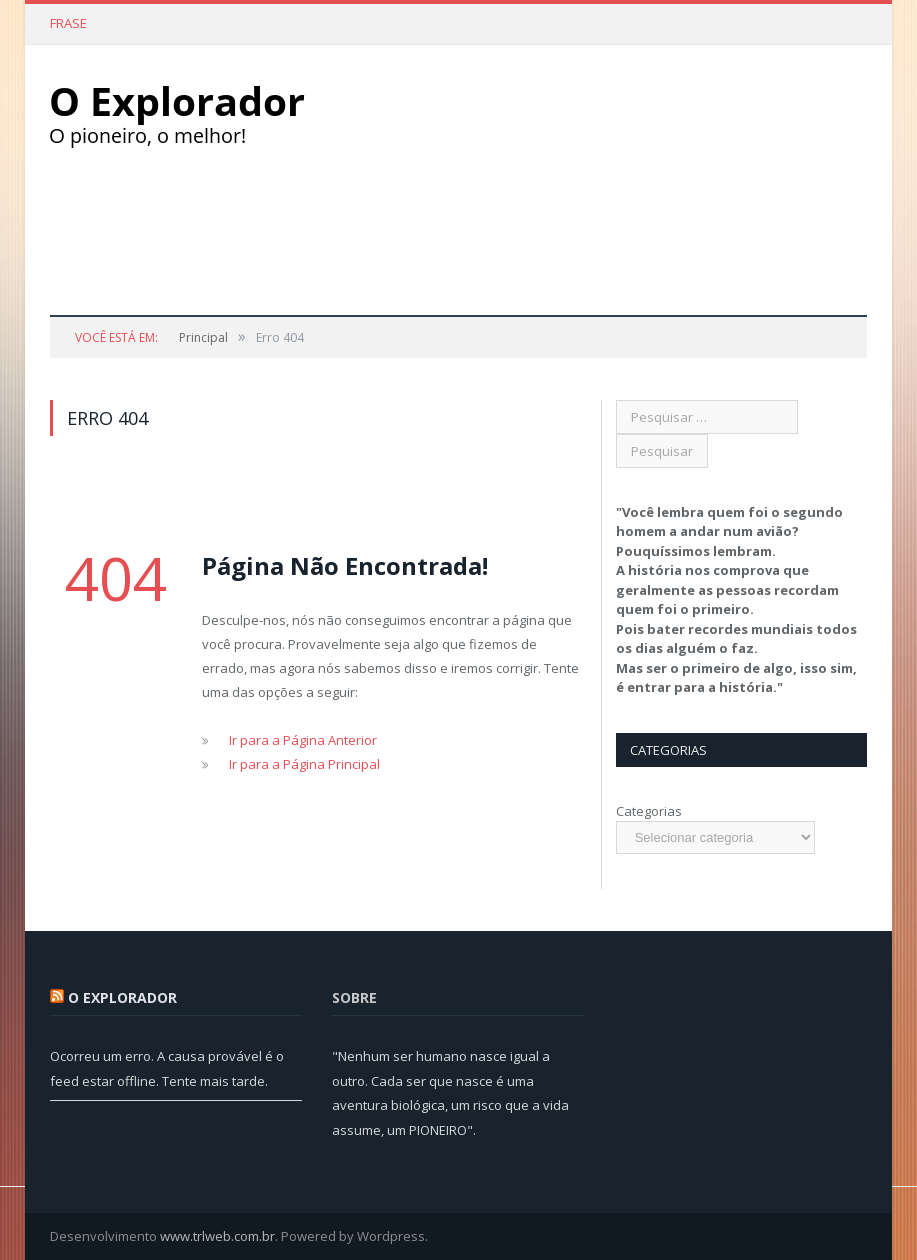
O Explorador (122, 997)
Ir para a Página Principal (304, 764)
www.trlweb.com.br (217, 1236)
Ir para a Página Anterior (303, 740)
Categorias (649, 811)
